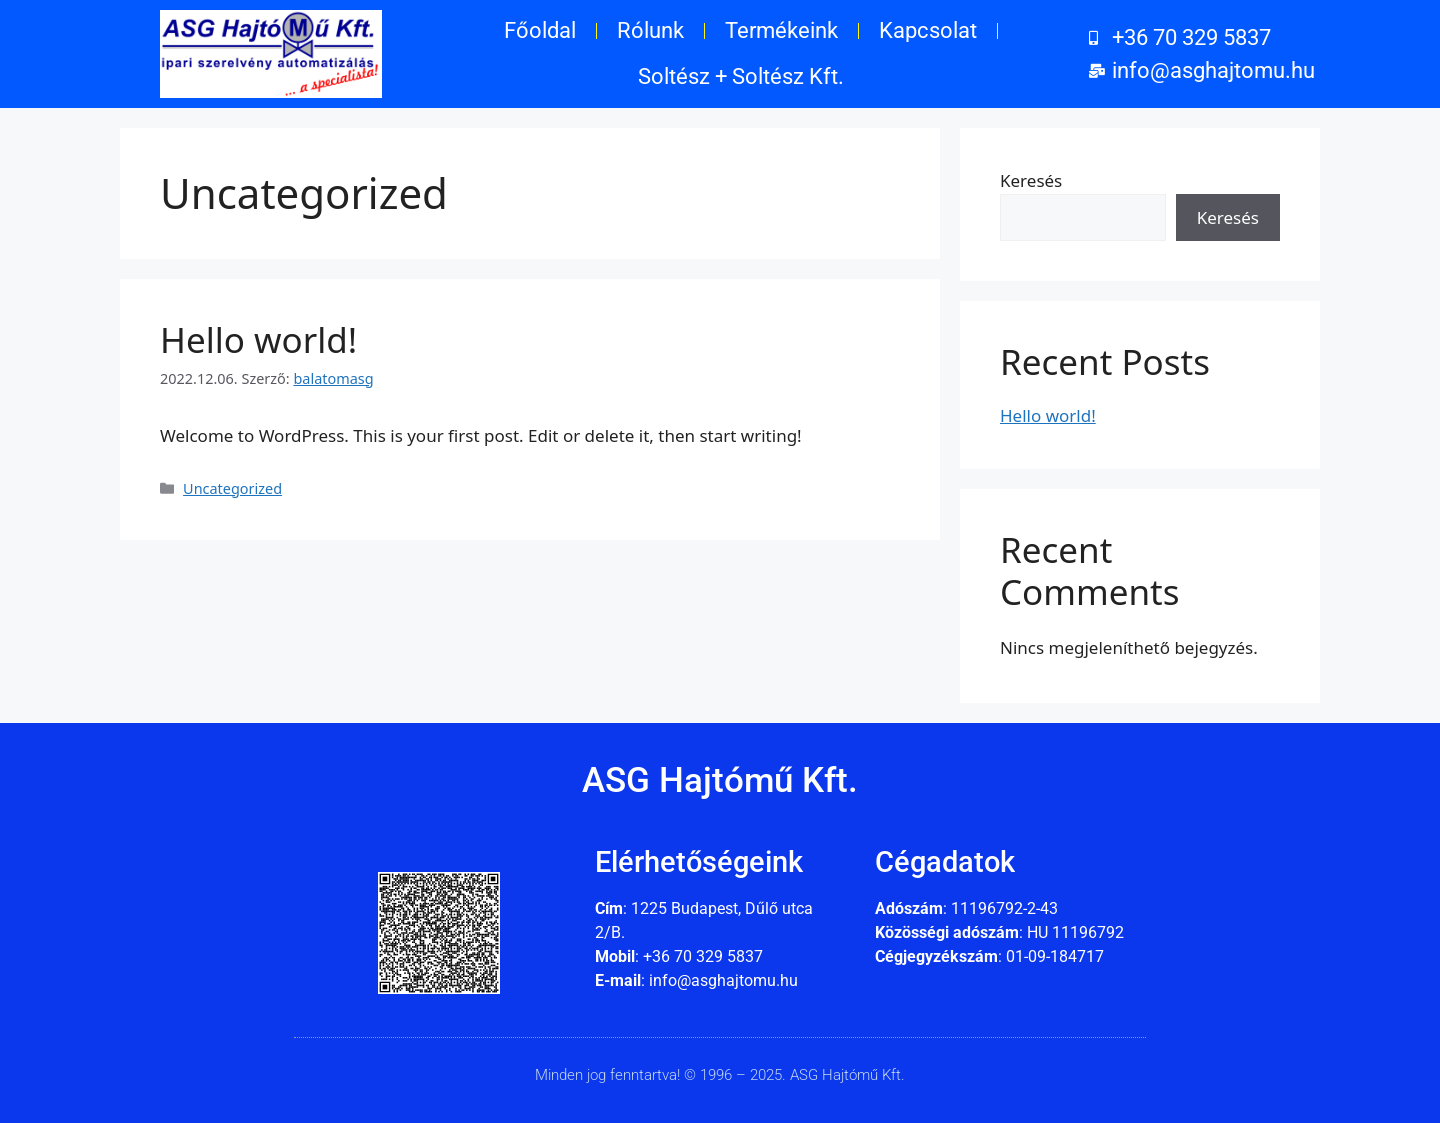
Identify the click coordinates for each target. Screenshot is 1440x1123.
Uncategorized (232, 488)
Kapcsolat (928, 30)
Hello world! (258, 339)
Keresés (1031, 180)
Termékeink (781, 30)
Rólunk (650, 30)
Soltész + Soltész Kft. (741, 76)
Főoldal (540, 30)
